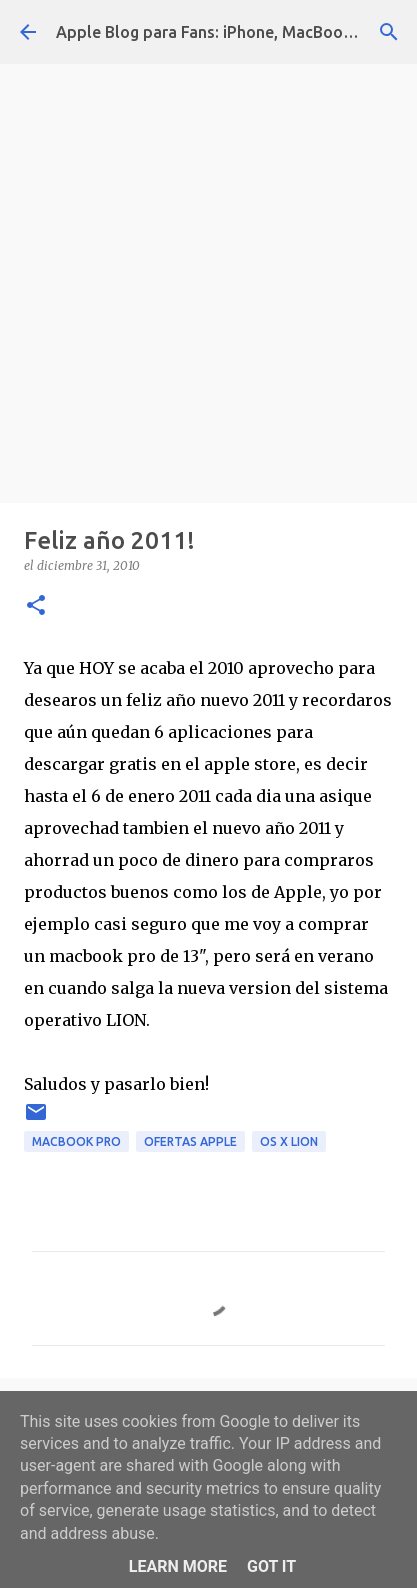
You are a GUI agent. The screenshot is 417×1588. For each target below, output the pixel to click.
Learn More (178, 1566)
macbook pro (76, 1141)
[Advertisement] (208, 278)
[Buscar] (389, 32)
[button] (36, 606)
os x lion (289, 1141)
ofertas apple (190, 1141)
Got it (271, 1566)
